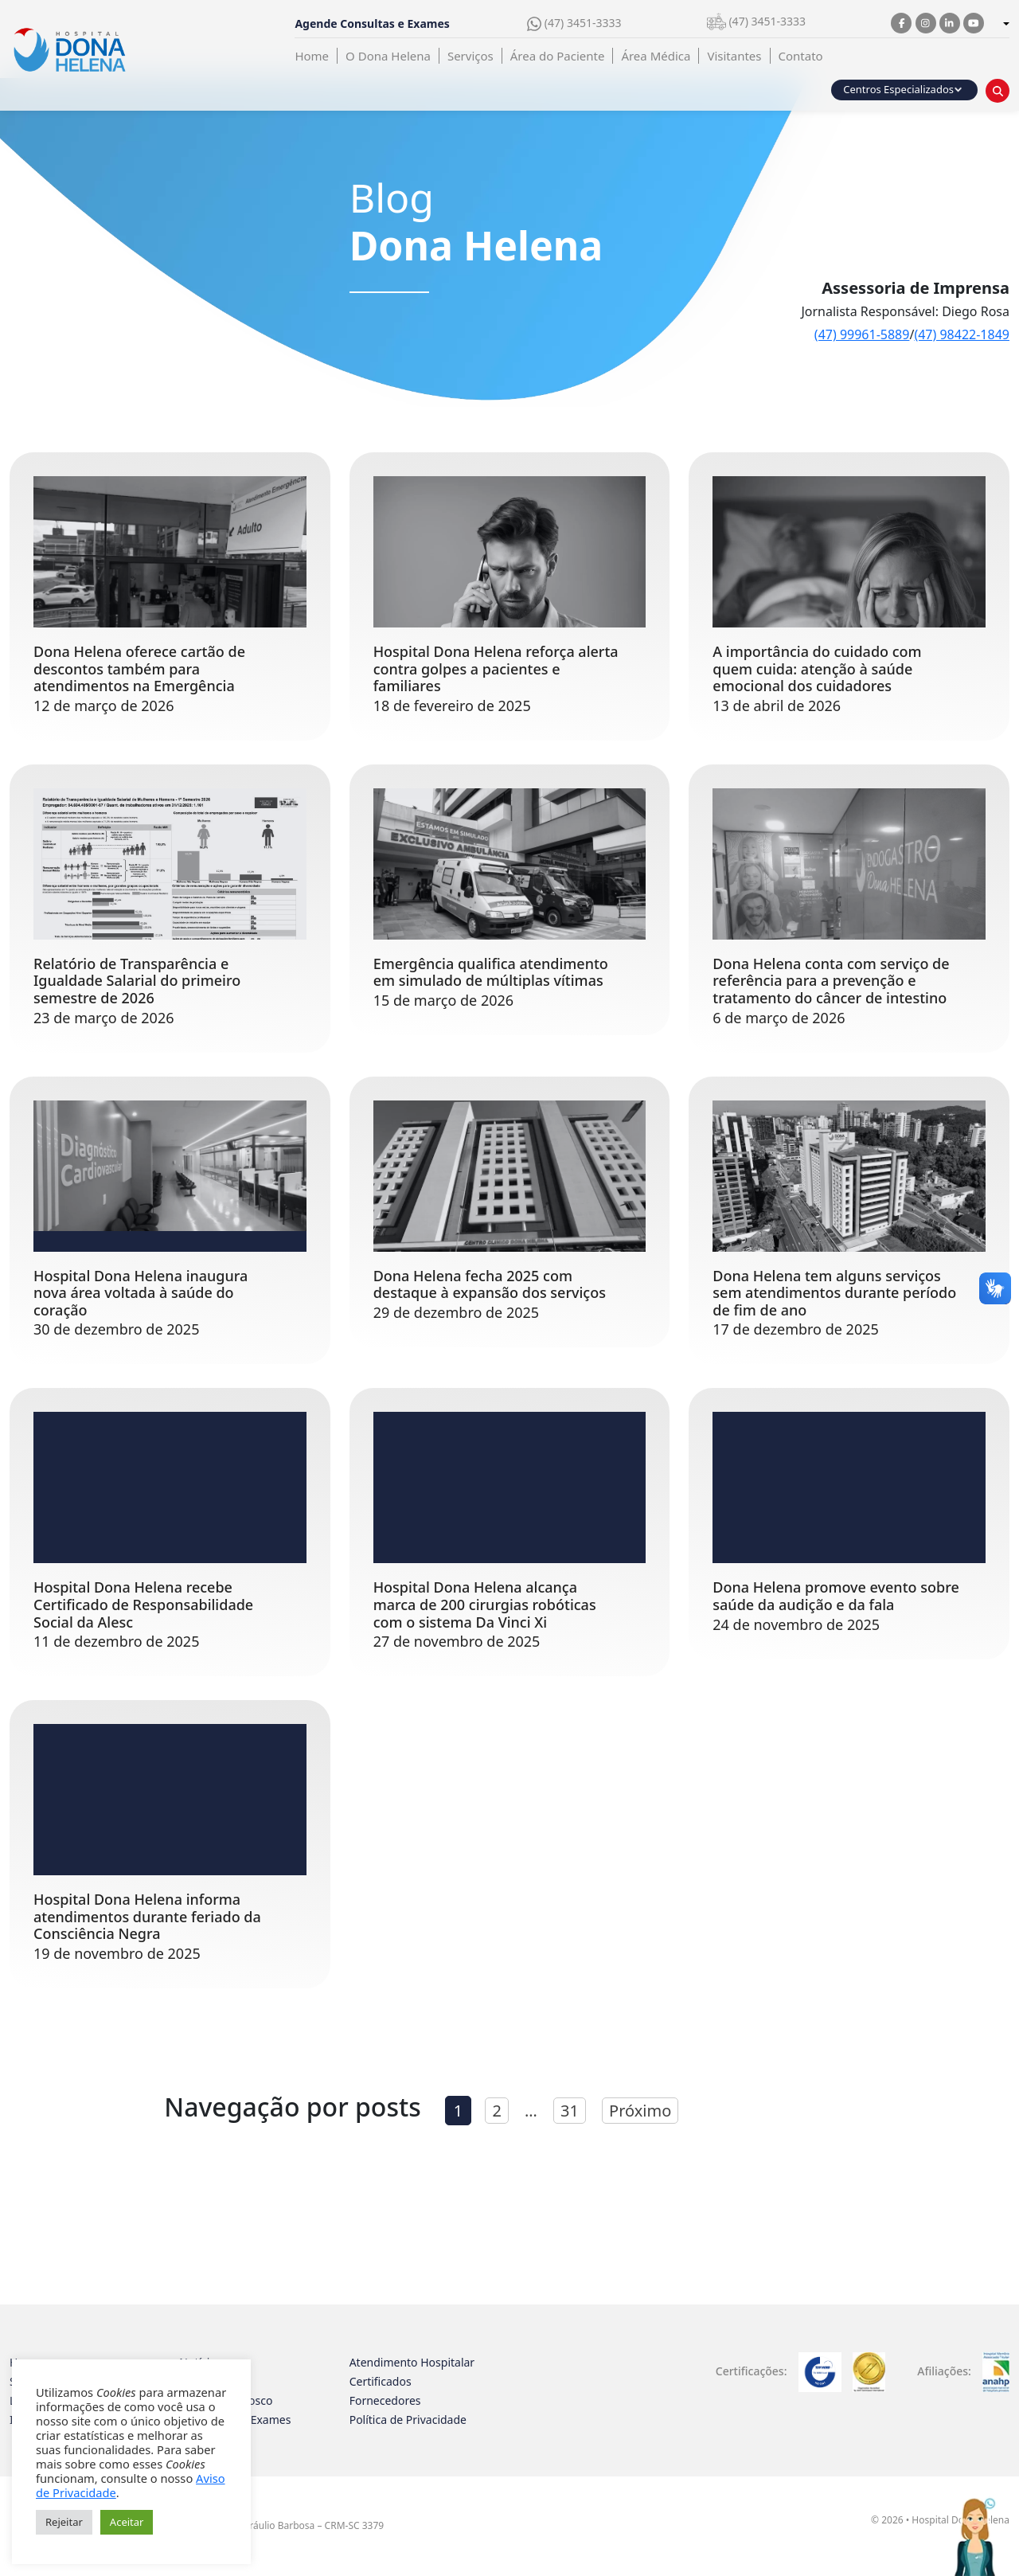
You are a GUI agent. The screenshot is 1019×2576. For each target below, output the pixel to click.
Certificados (380, 2381)
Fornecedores (385, 2400)
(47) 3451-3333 (574, 23)
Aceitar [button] (127, 2522)
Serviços (470, 56)
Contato (801, 56)
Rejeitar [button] (64, 2522)
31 (569, 2110)
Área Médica (655, 56)
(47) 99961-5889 (862, 334)
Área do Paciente (557, 56)
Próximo (640, 2110)
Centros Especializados (898, 89)
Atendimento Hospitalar (412, 2362)
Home (312, 56)
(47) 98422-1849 (961, 334)
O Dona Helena (388, 56)
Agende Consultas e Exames (372, 23)
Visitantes (734, 56)
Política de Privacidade (408, 2419)
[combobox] (1004, 24)
